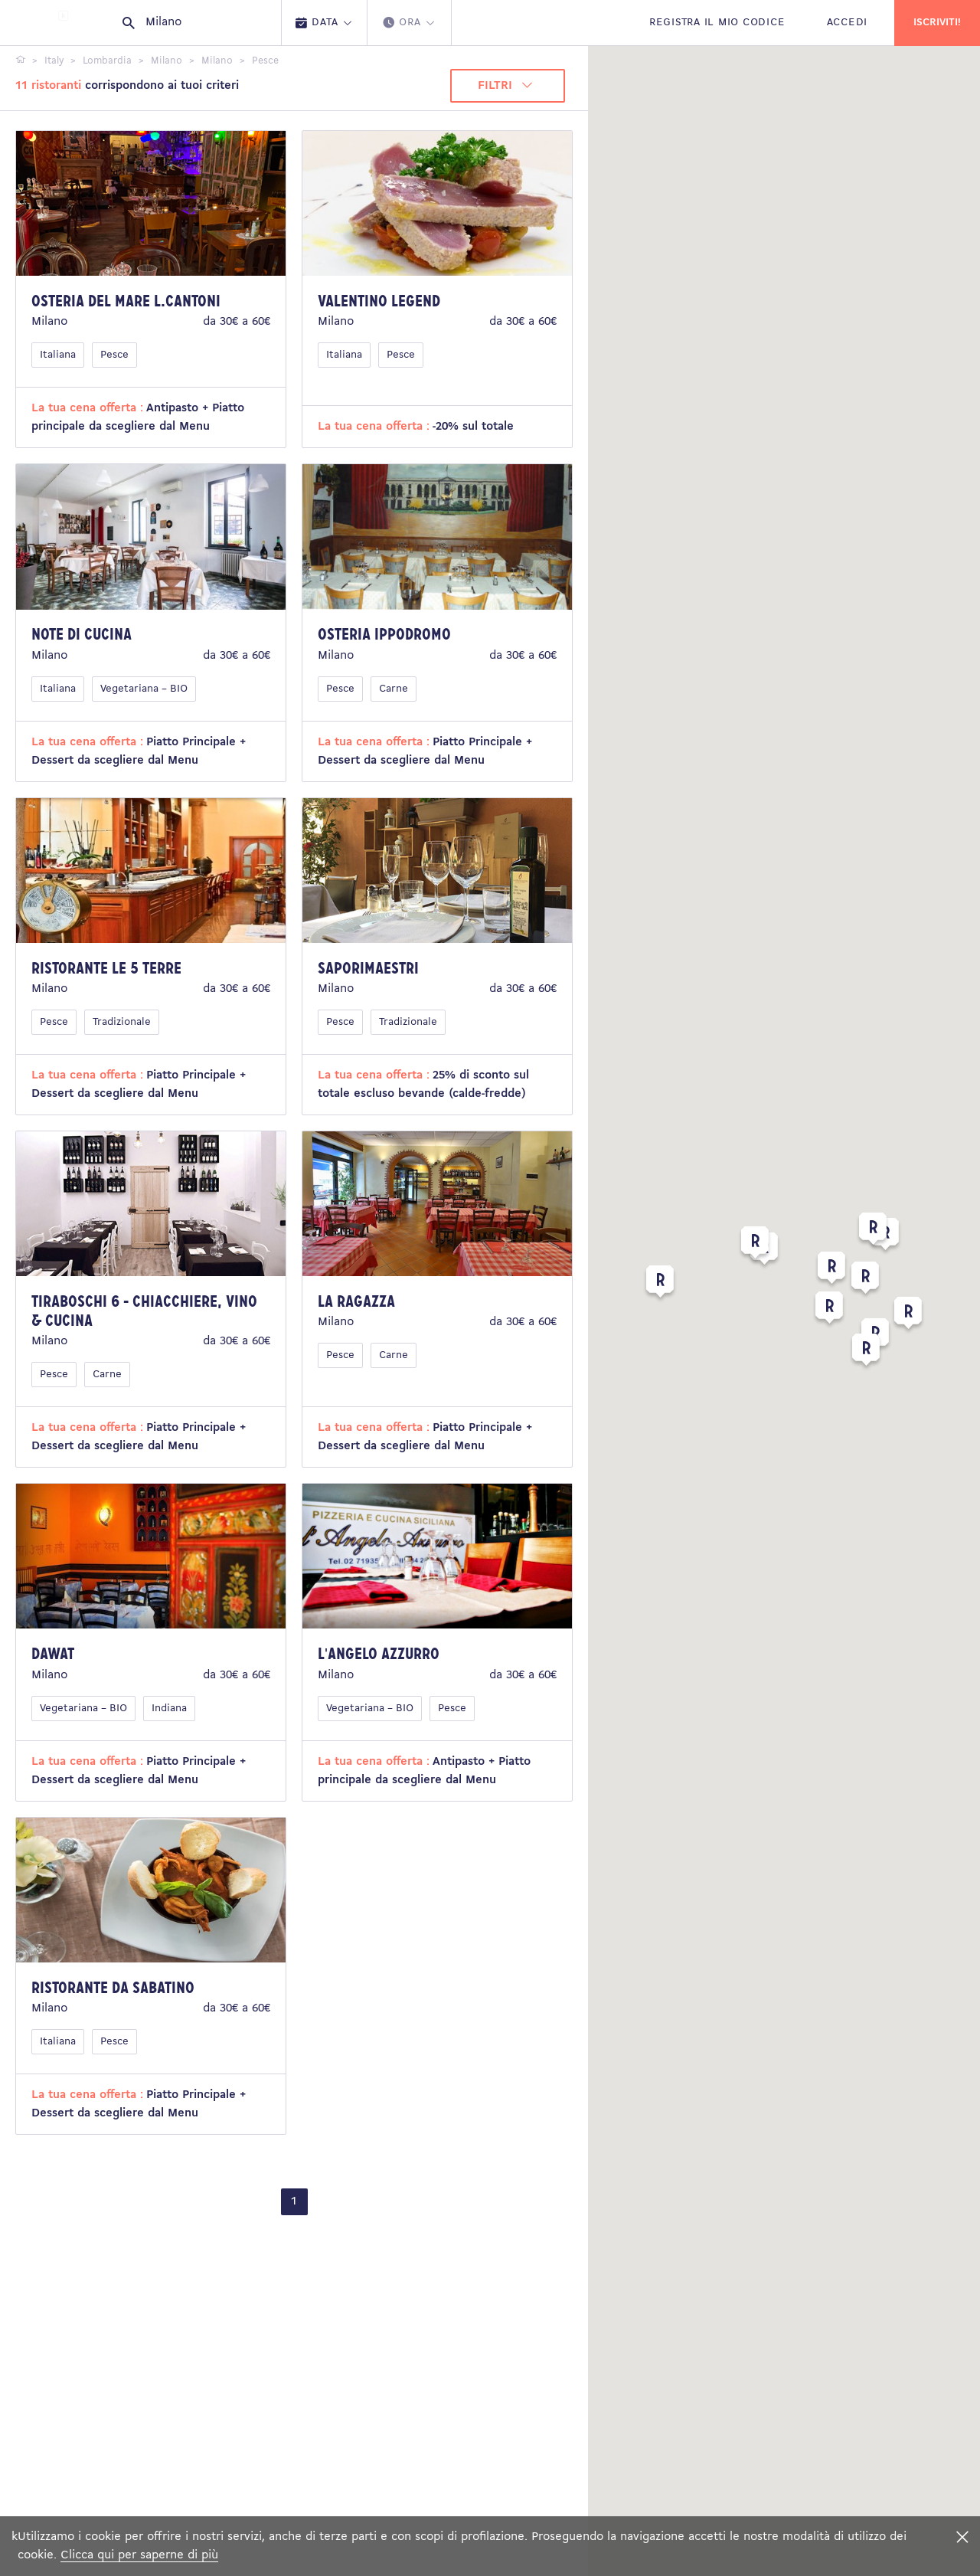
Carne (393, 689)
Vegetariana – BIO (144, 689)
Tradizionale (122, 1022)
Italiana (58, 355)
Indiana (169, 1708)
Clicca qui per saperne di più (139, 2555)
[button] (829, 1310)
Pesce (114, 355)
